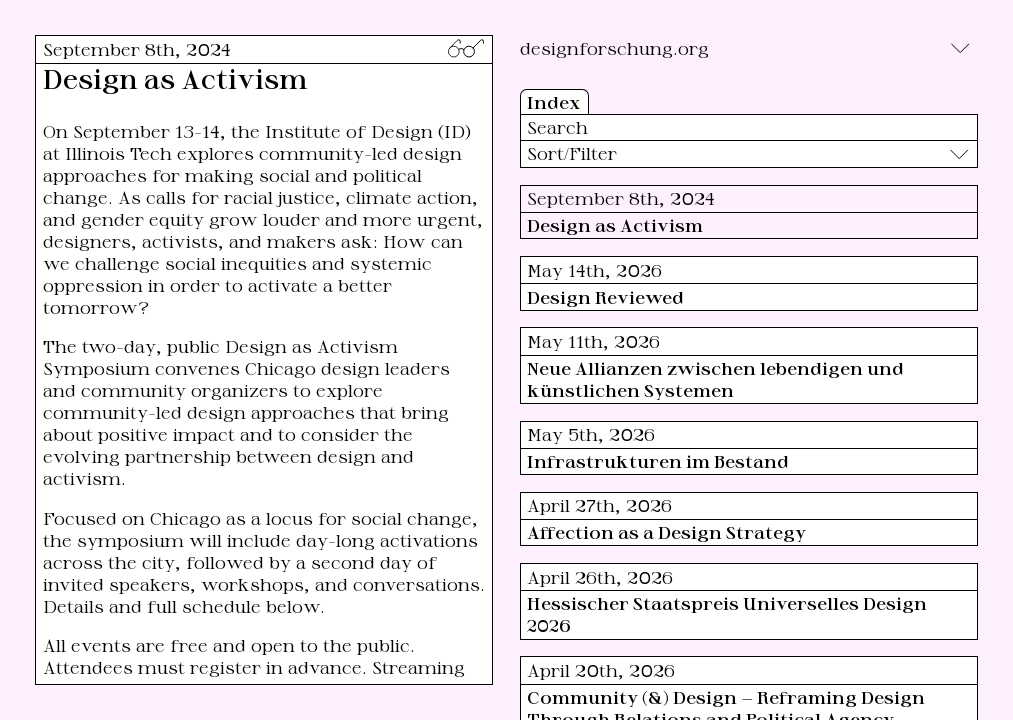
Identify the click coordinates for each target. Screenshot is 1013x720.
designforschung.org (614, 48)
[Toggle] (960, 48)
